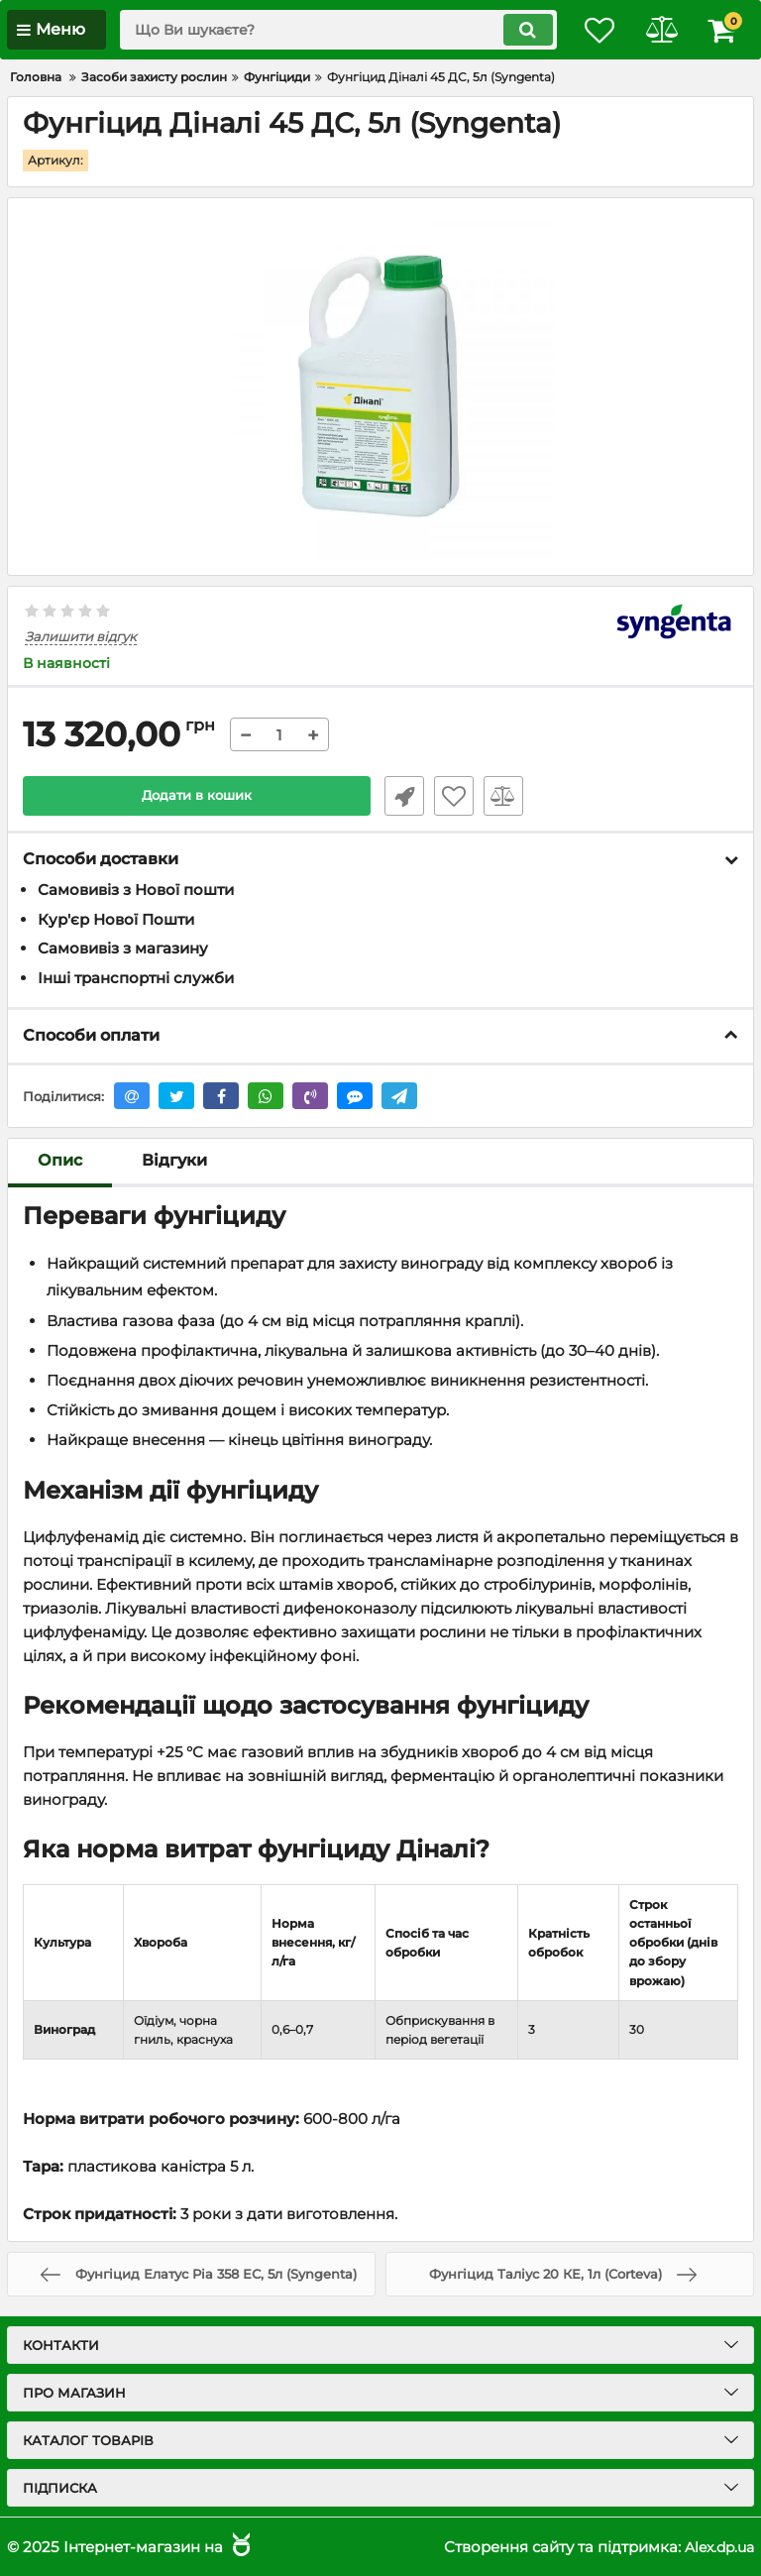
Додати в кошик (197, 796)
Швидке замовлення (400, 796)
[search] (326, 30)
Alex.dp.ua (716, 2546)
